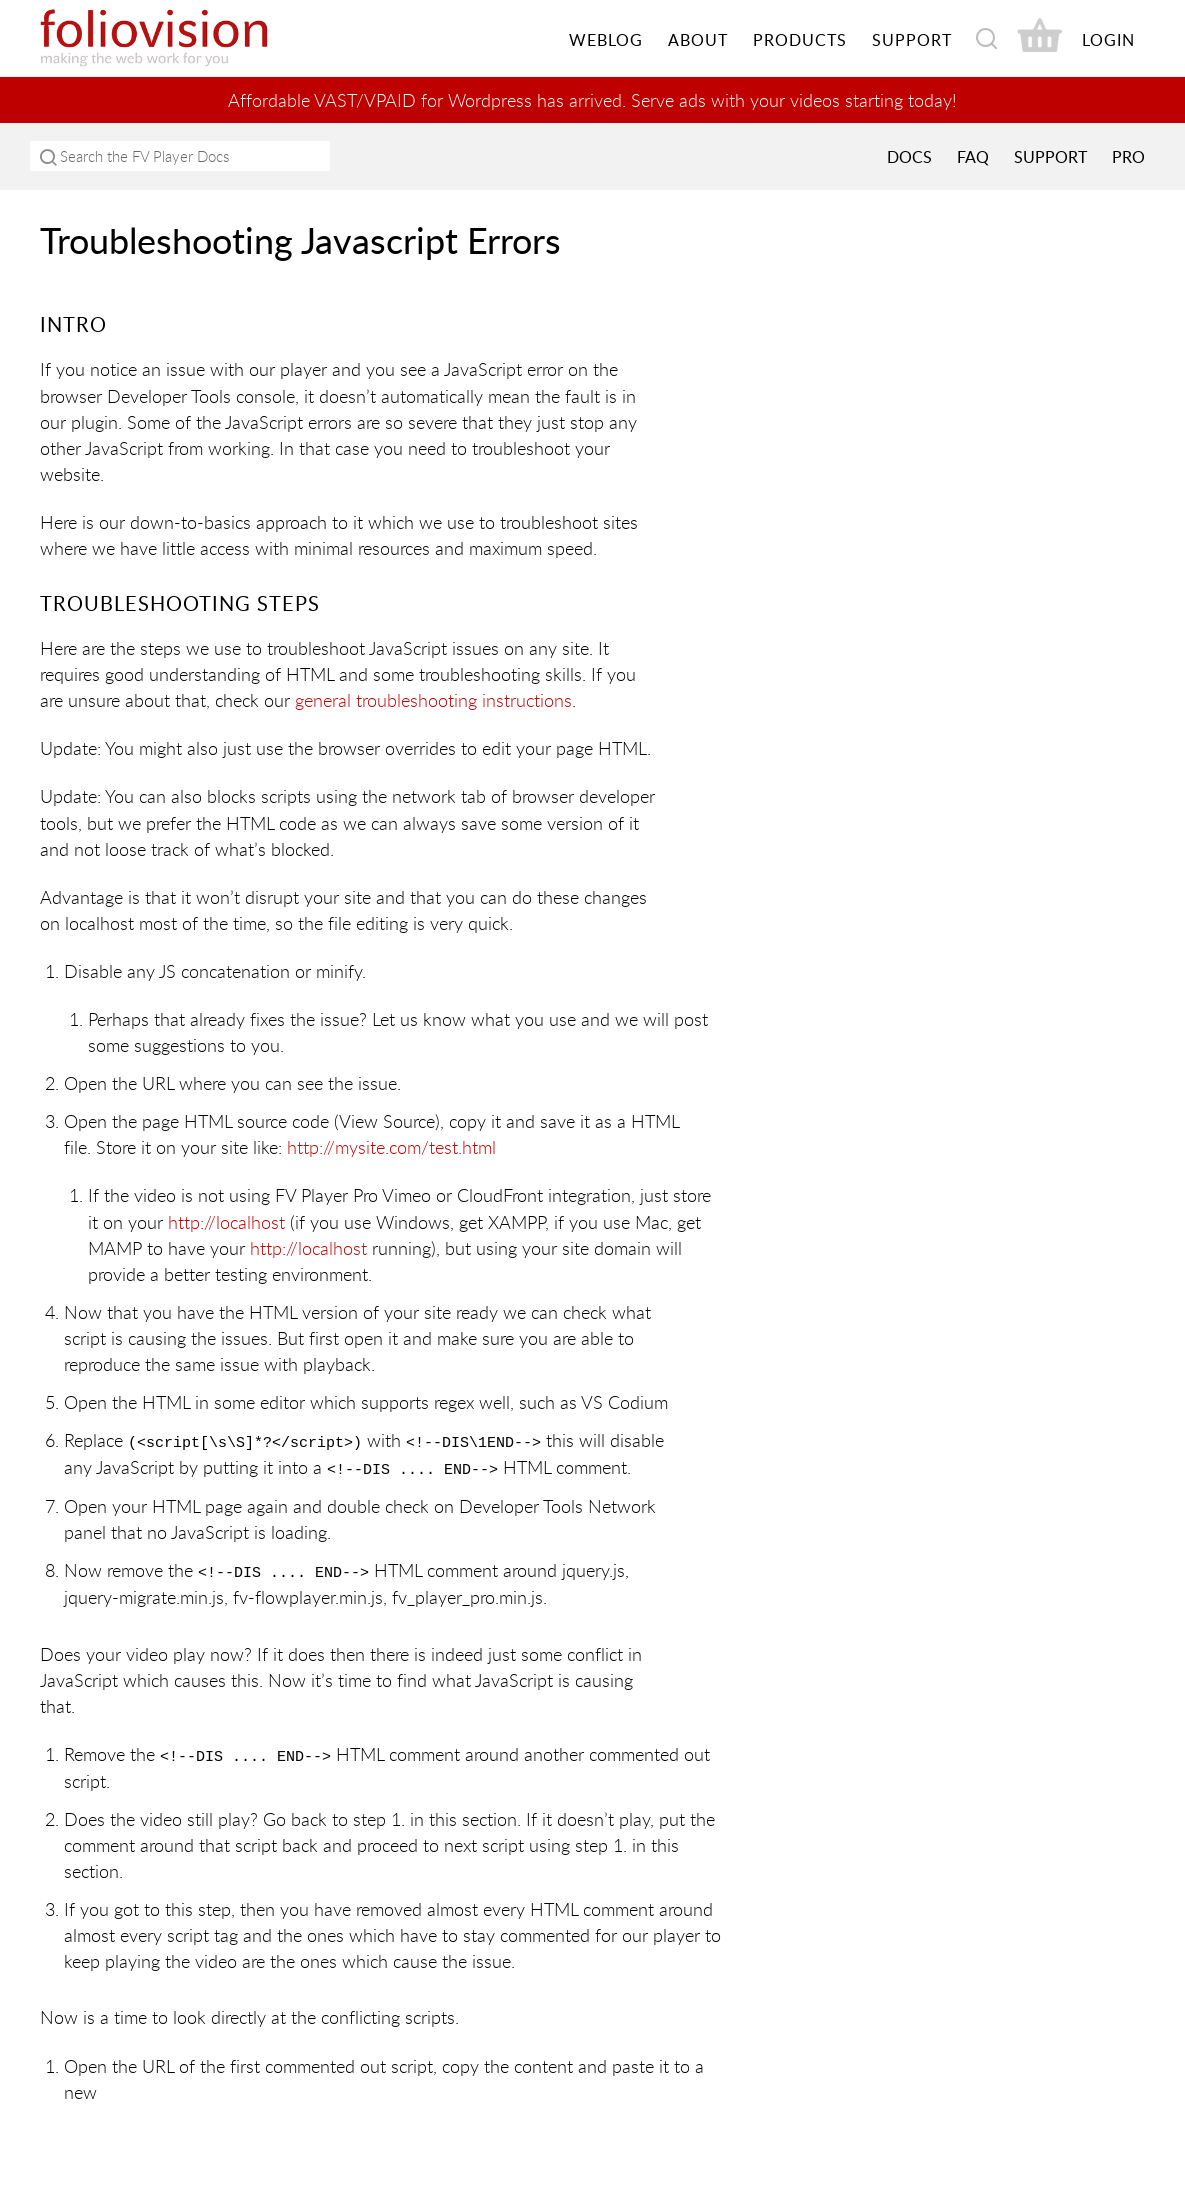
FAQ (973, 157)
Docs (909, 157)
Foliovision (190, 38)
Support (1050, 157)
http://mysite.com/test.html (391, 1147)
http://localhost (226, 1221)
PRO (1128, 157)
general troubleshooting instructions (433, 700)
